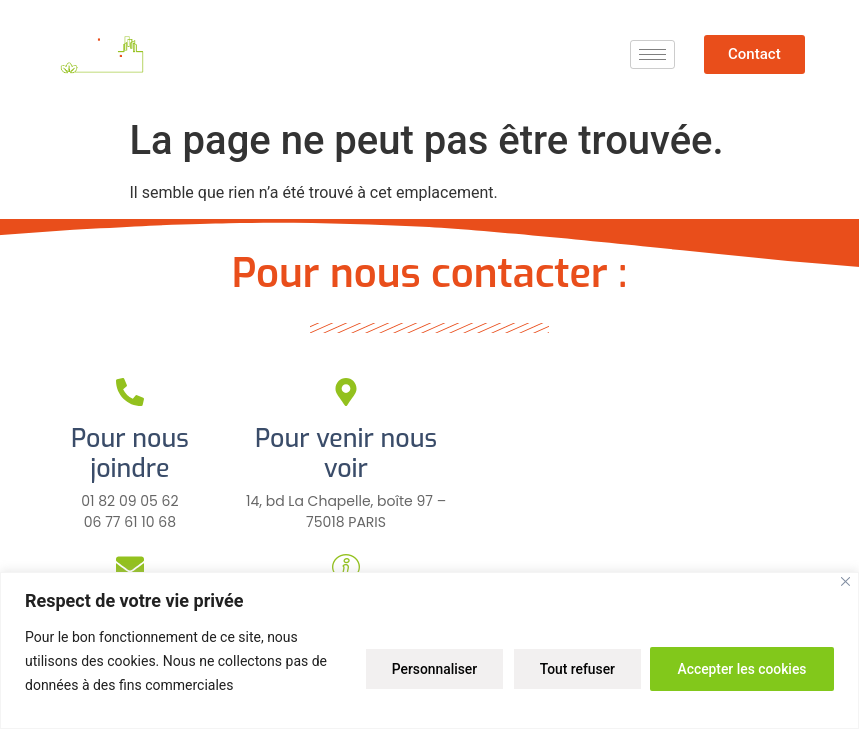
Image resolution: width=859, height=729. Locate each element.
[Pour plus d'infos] (346, 567)
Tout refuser (570, 668)
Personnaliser (423, 668)
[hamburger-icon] (652, 54)
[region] (429, 650)
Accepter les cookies (740, 668)
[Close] (845, 581)
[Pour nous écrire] (130, 567)
